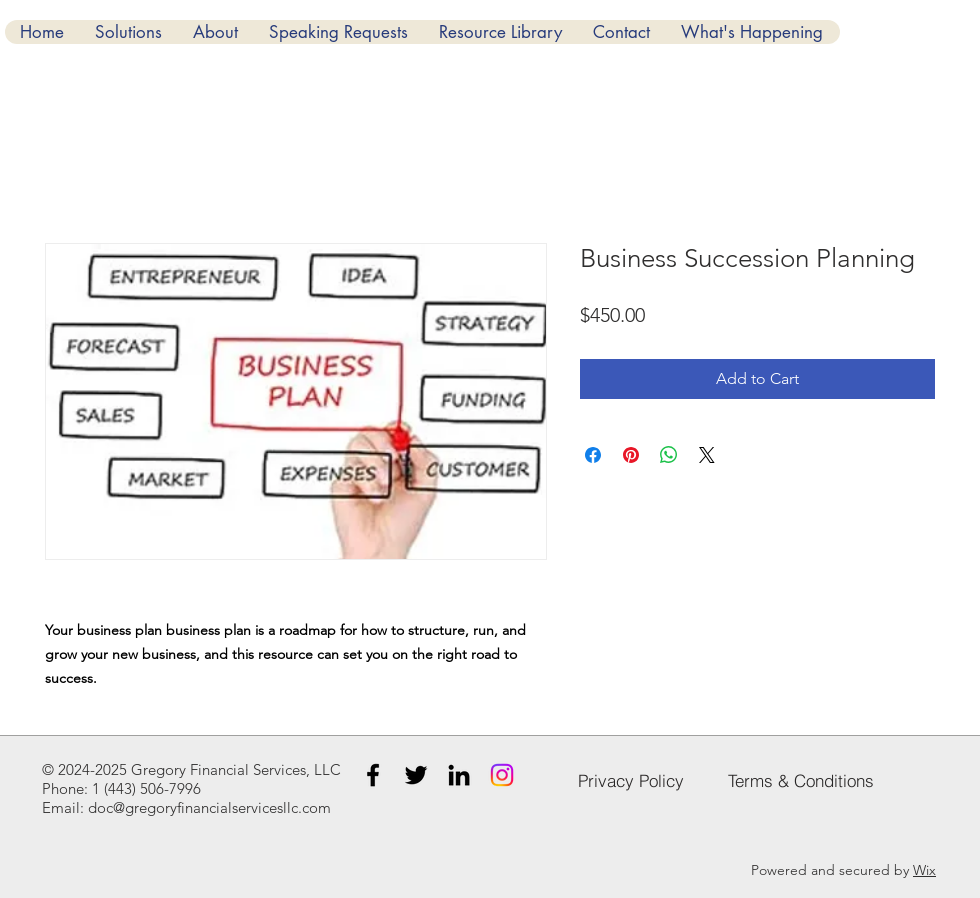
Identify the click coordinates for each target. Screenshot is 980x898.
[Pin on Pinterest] (631, 455)
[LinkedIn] (459, 775)
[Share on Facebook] (593, 455)
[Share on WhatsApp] (669, 455)
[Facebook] (373, 775)
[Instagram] (502, 775)
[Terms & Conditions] (801, 780)
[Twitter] (416, 775)
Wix (924, 870)
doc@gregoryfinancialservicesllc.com (209, 807)
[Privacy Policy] (631, 780)
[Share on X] (707, 455)
